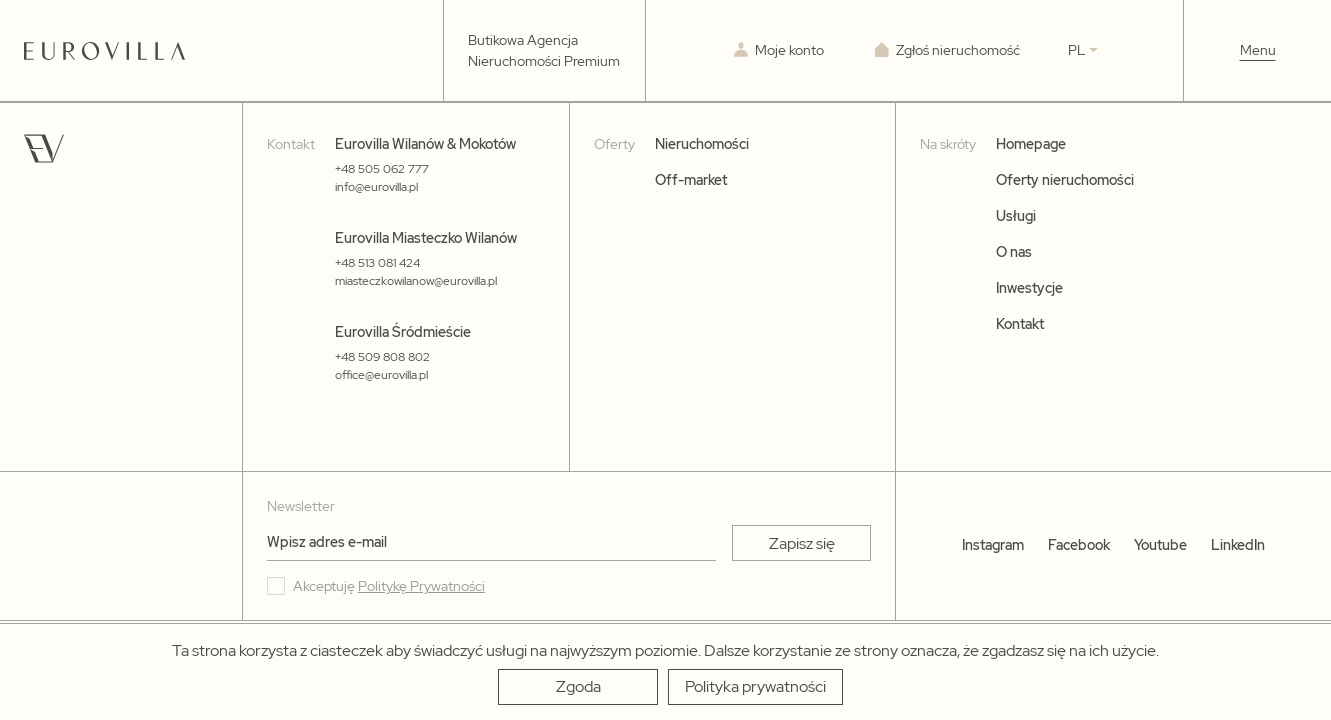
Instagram (993, 545)
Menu (1258, 50)
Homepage (1031, 144)
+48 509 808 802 (382, 357)
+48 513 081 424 (377, 263)
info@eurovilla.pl (376, 187)
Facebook (1079, 545)
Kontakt (1020, 324)
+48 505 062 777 (382, 169)
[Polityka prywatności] (755, 687)
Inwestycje (1029, 288)
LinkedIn (1238, 545)
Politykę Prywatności (421, 586)
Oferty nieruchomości (1065, 180)
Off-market (691, 180)
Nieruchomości (702, 144)
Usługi (1016, 216)
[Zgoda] (578, 687)
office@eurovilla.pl (381, 375)
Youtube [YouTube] (1160, 545)
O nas (1014, 252)
